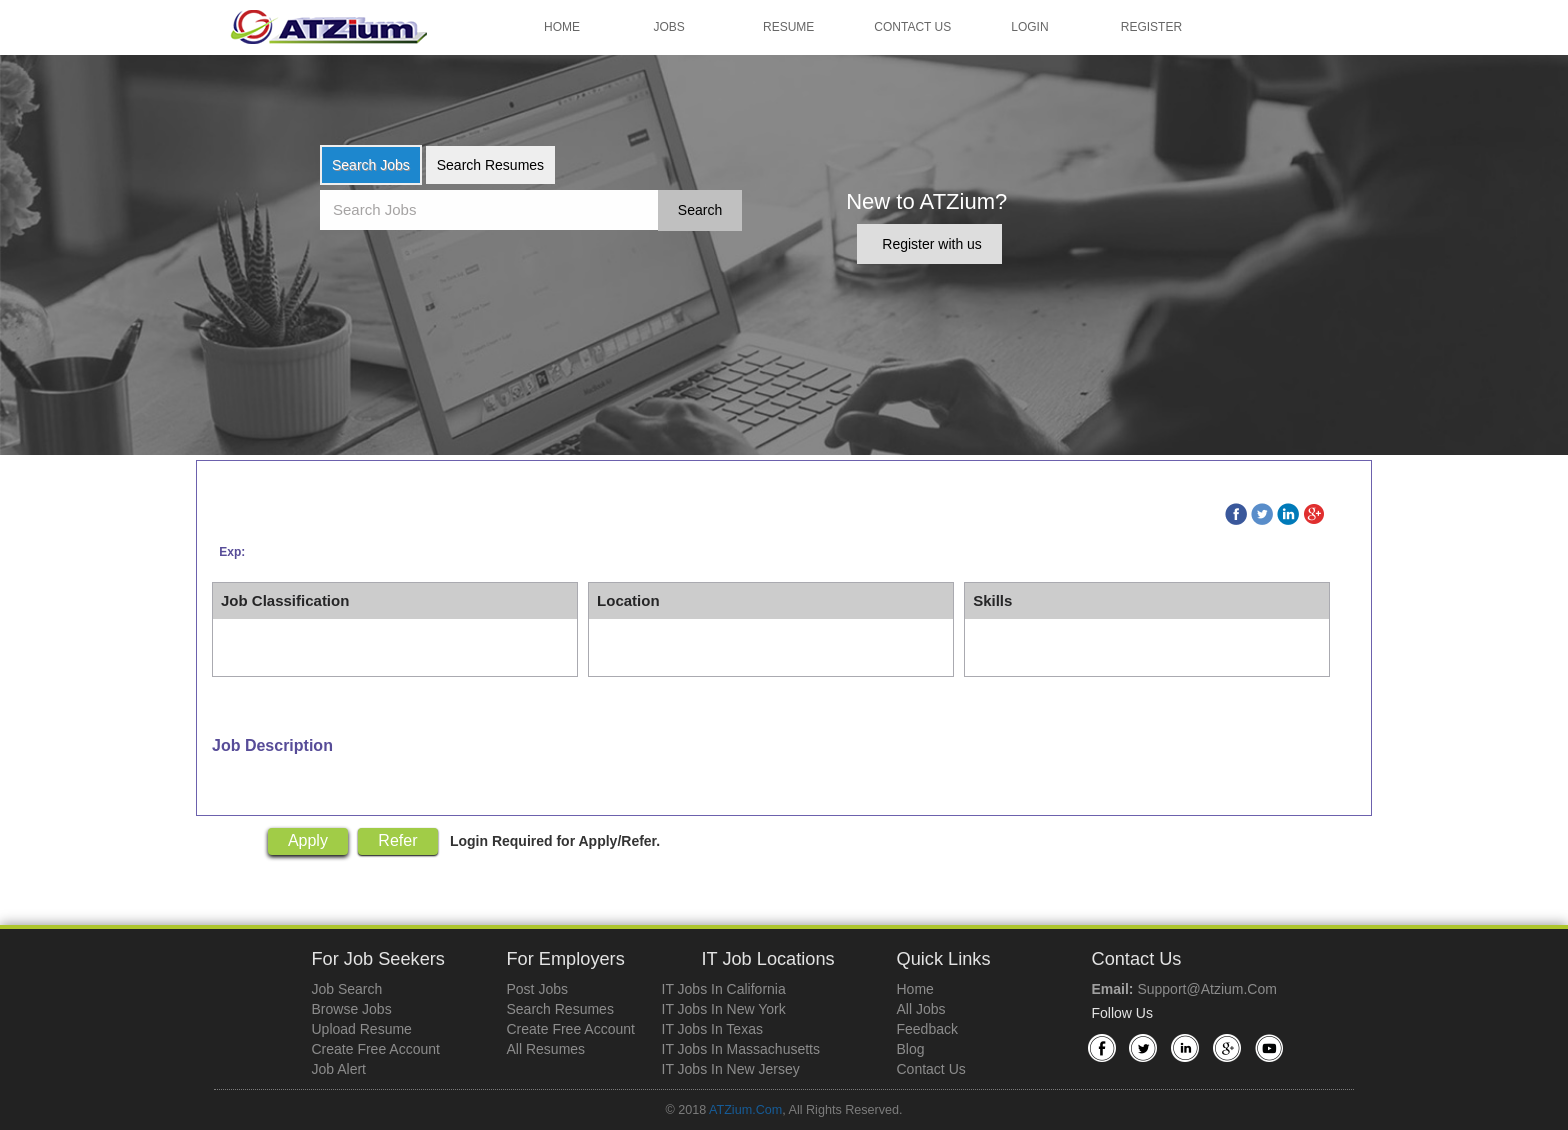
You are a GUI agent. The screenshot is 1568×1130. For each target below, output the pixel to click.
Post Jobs (537, 989)
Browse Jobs (352, 1009)
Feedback (927, 1029)
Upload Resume (362, 1029)
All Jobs (921, 1009)
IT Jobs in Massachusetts (741, 1049)
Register (1151, 27)
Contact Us (912, 27)
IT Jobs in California (724, 989)
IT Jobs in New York (724, 1009)
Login (1029, 27)
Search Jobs (371, 165)
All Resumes (546, 1049)
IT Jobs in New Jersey (731, 1069)
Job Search (347, 989)
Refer (397, 840)
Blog (911, 1049)
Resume (788, 27)
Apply (308, 840)
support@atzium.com (1206, 989)
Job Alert (339, 1069)
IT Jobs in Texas (712, 1029)
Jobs (669, 27)
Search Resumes (490, 165)
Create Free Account (376, 1049)
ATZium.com (745, 1110)
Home (562, 27)
